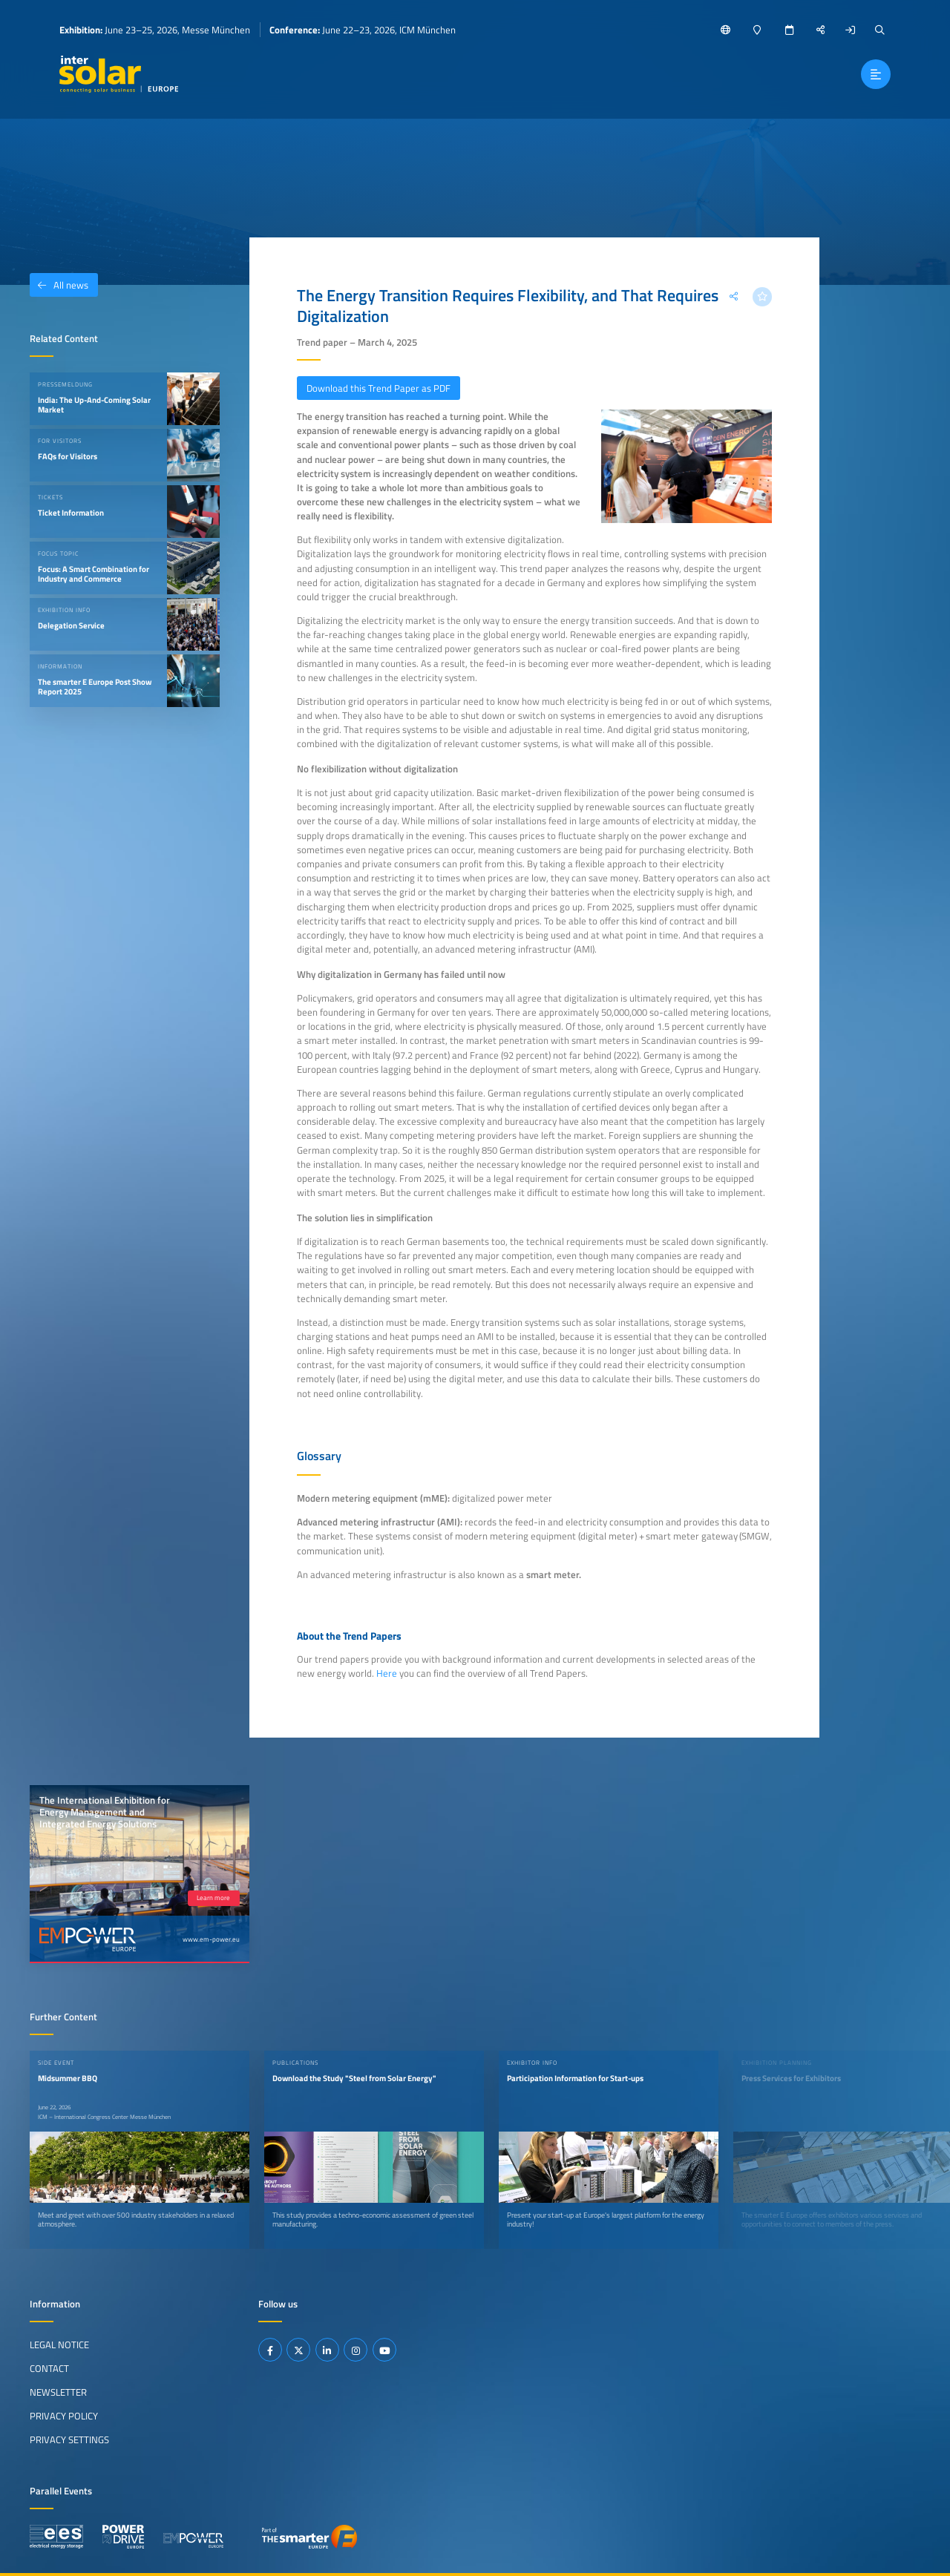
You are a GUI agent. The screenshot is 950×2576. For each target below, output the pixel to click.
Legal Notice (59, 2344)
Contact (49, 2368)
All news (59, 284)
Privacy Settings (69, 2439)
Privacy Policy (64, 2415)
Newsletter (58, 2392)
